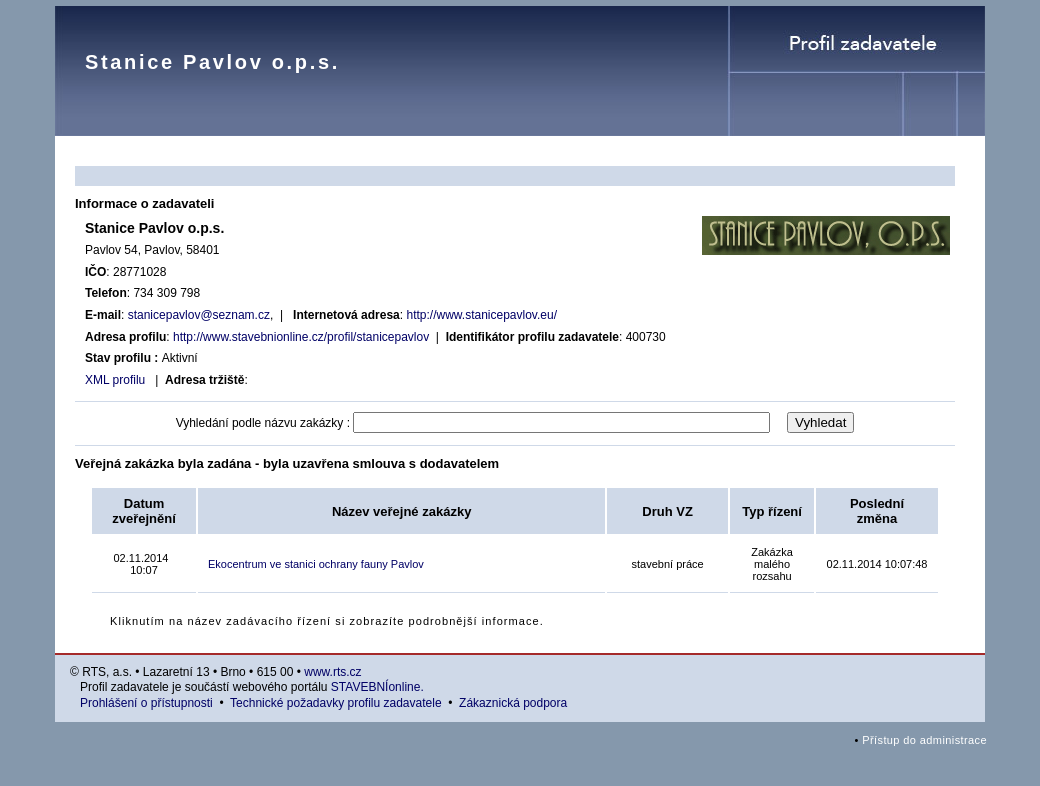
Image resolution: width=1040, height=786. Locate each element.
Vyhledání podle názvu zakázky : (263, 423)
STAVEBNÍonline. (377, 687)
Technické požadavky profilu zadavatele (335, 703)
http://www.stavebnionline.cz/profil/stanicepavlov (301, 337)
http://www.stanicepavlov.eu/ (481, 315)
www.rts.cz (332, 672)
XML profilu (115, 380)
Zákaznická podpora (513, 703)
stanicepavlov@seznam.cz (199, 315)
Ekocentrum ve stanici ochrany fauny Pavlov (316, 564)
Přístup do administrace (924, 740)
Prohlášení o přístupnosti (146, 703)
